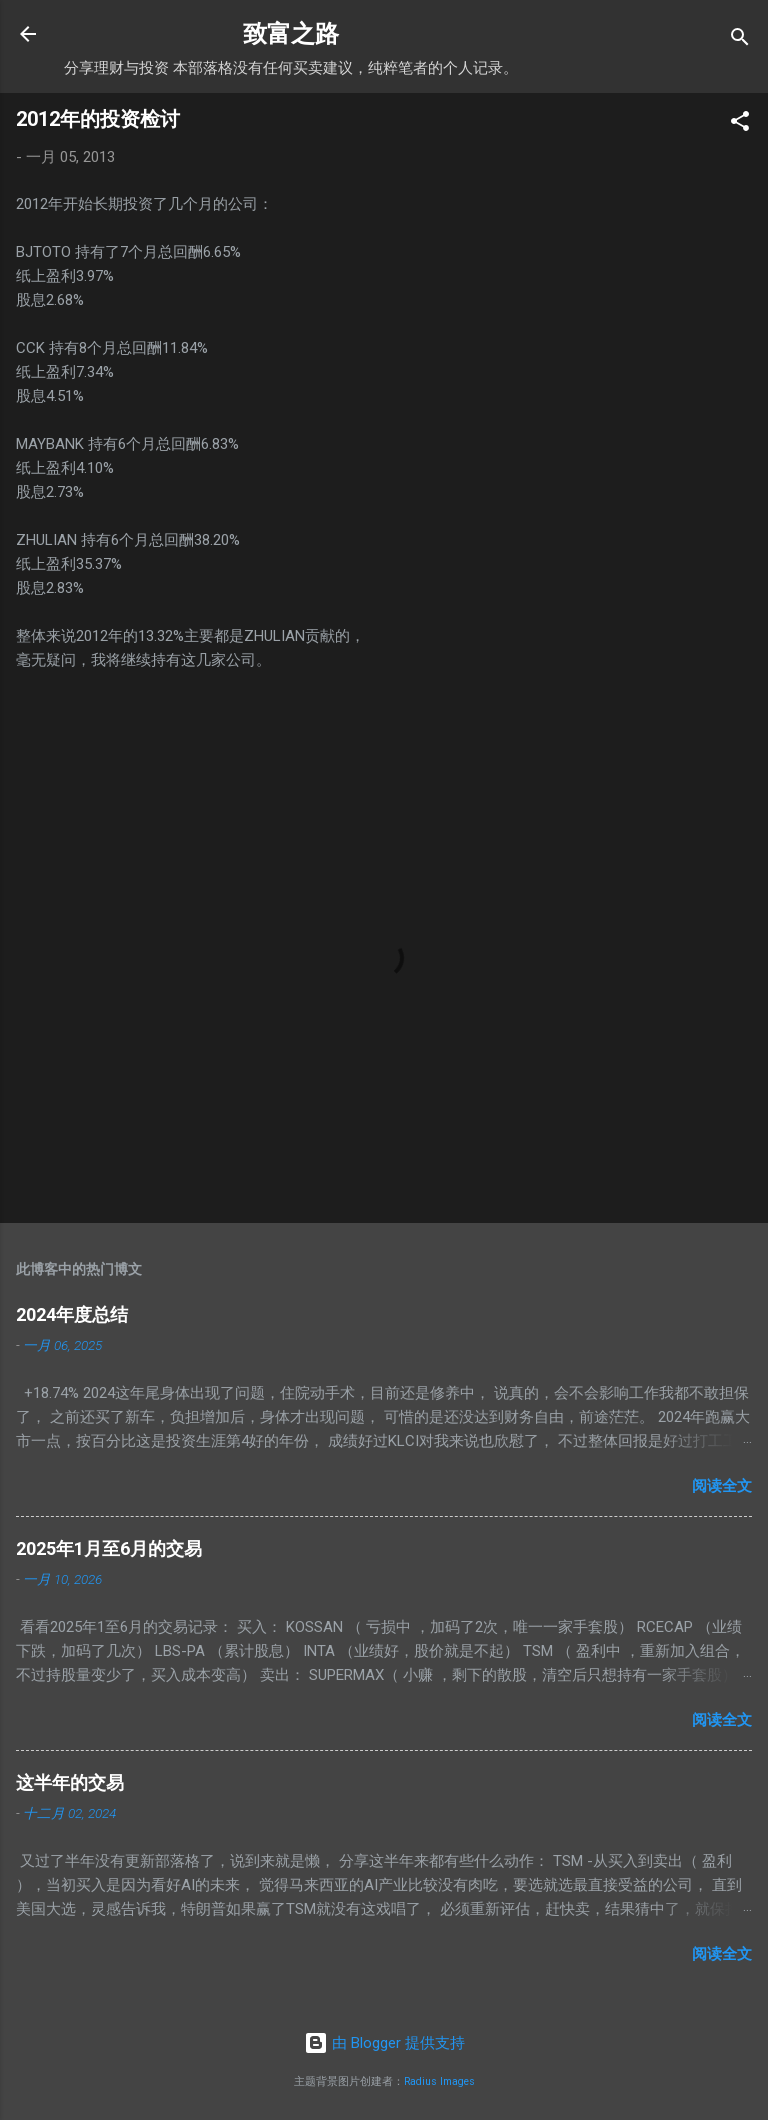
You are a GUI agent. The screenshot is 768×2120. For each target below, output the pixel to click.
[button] (740, 124)
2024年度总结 (72, 1314)
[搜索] (740, 40)
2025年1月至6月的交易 (109, 1548)
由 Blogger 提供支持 (384, 2043)
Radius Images (439, 2081)
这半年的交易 (70, 1782)
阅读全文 (722, 1486)
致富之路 (291, 34)
